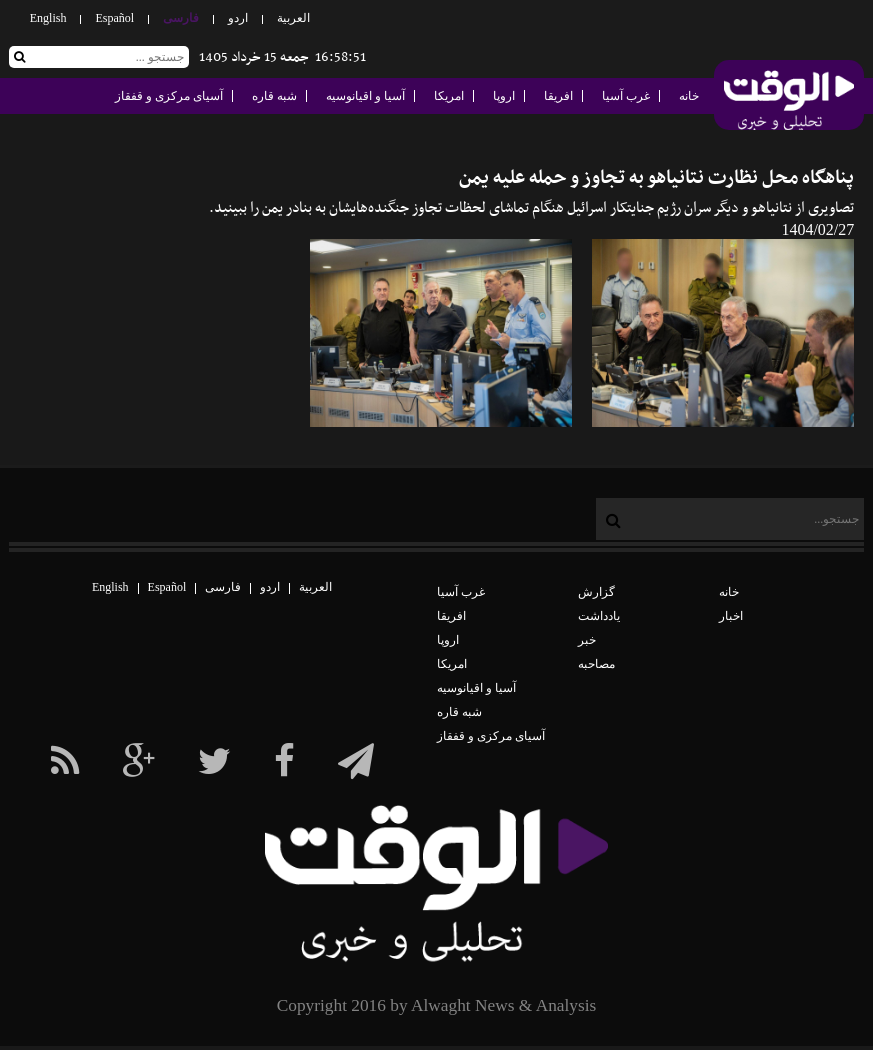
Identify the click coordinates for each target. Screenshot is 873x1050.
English (48, 18)
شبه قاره (274, 96)
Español (114, 18)
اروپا (504, 96)
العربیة (293, 18)
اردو (238, 18)
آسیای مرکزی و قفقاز (169, 96)
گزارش (596, 592)
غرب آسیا (626, 96)
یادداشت (599, 616)
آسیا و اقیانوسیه (365, 96)
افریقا (558, 96)
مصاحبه (596, 664)
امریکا (449, 96)
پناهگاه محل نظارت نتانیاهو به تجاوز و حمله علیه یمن (656, 178)
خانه (689, 96)
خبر (587, 640)
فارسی (181, 18)
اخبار (731, 616)
